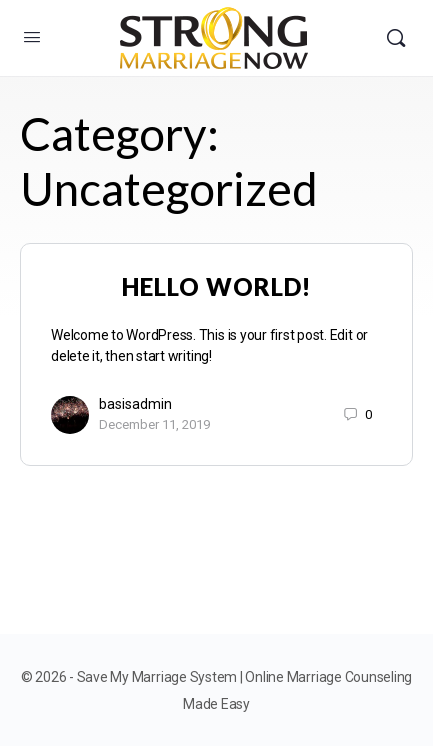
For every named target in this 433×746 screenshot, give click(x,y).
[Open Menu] (32, 37)
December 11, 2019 (154, 424)
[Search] (396, 38)
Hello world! (216, 286)
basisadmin (135, 404)
